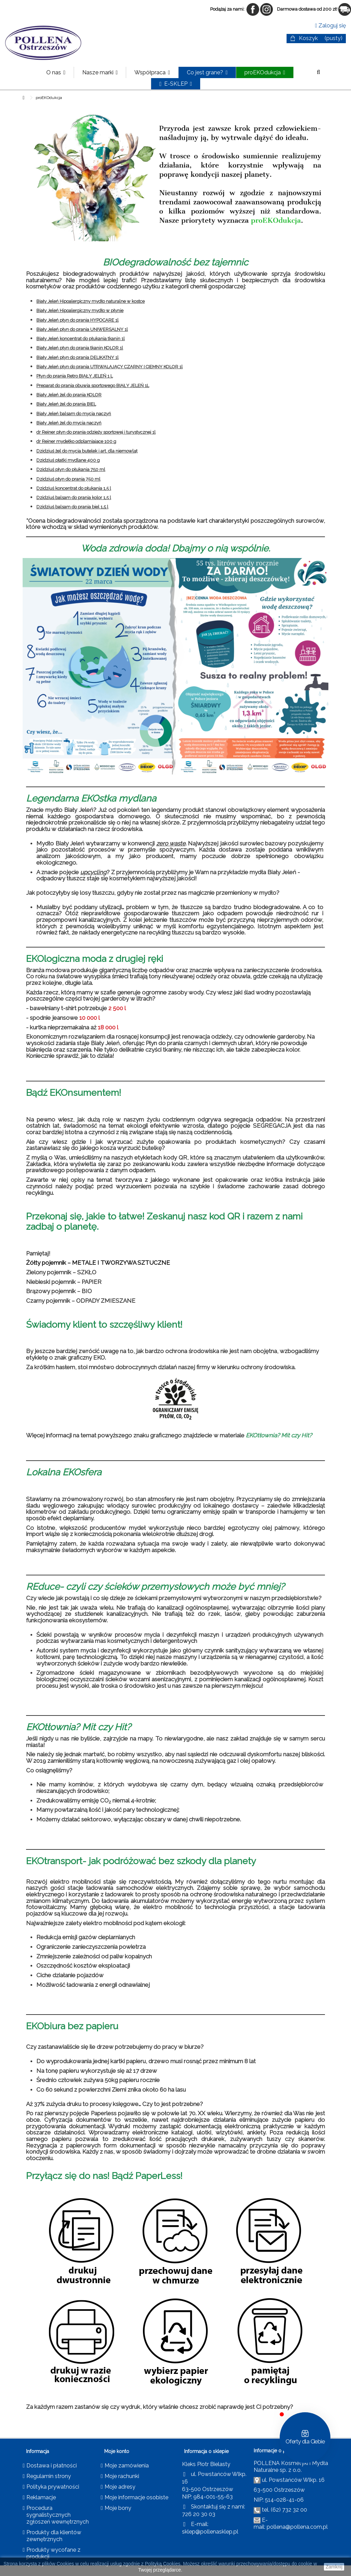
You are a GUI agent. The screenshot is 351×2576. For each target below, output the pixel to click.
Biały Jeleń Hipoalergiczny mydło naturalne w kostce (90, 301)
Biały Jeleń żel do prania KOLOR (68, 394)
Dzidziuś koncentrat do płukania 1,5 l (73, 488)
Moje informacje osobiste (136, 2497)
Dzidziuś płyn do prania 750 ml (68, 479)
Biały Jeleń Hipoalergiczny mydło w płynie (79, 310)
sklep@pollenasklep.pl (210, 2531)
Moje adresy (120, 2487)
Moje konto (116, 2451)
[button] (100, 72)
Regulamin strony (48, 2476)
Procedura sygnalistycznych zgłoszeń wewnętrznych (57, 2515)
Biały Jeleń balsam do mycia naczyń (73, 413)
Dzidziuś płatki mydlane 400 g (68, 460)
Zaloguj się (330, 25)
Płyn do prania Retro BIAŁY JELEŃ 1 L (74, 376)
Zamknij (334, 2566)
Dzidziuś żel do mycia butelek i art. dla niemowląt (86, 451)
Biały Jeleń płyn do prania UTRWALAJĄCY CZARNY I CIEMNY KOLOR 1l (109, 366)
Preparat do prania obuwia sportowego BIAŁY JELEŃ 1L (92, 385)
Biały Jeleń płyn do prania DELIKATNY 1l (77, 357)
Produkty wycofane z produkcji (53, 2553)
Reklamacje (41, 2497)
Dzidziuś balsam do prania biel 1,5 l (72, 506)
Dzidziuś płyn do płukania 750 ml (70, 469)
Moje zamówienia (127, 2465)
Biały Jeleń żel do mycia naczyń (68, 422)
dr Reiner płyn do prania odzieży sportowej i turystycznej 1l (96, 432)
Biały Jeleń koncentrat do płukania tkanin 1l (80, 338)
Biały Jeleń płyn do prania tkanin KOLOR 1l (79, 347)
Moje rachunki (122, 2476)
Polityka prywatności (52, 2487)
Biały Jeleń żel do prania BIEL (66, 404)
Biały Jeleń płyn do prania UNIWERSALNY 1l (82, 329)
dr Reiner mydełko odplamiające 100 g (76, 441)
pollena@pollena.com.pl (297, 2527)
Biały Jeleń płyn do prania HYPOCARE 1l (77, 320)
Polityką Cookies (163, 2563)
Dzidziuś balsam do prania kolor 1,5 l (73, 497)
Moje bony (118, 2508)
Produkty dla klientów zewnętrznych (53, 2535)
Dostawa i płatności (51, 2465)
